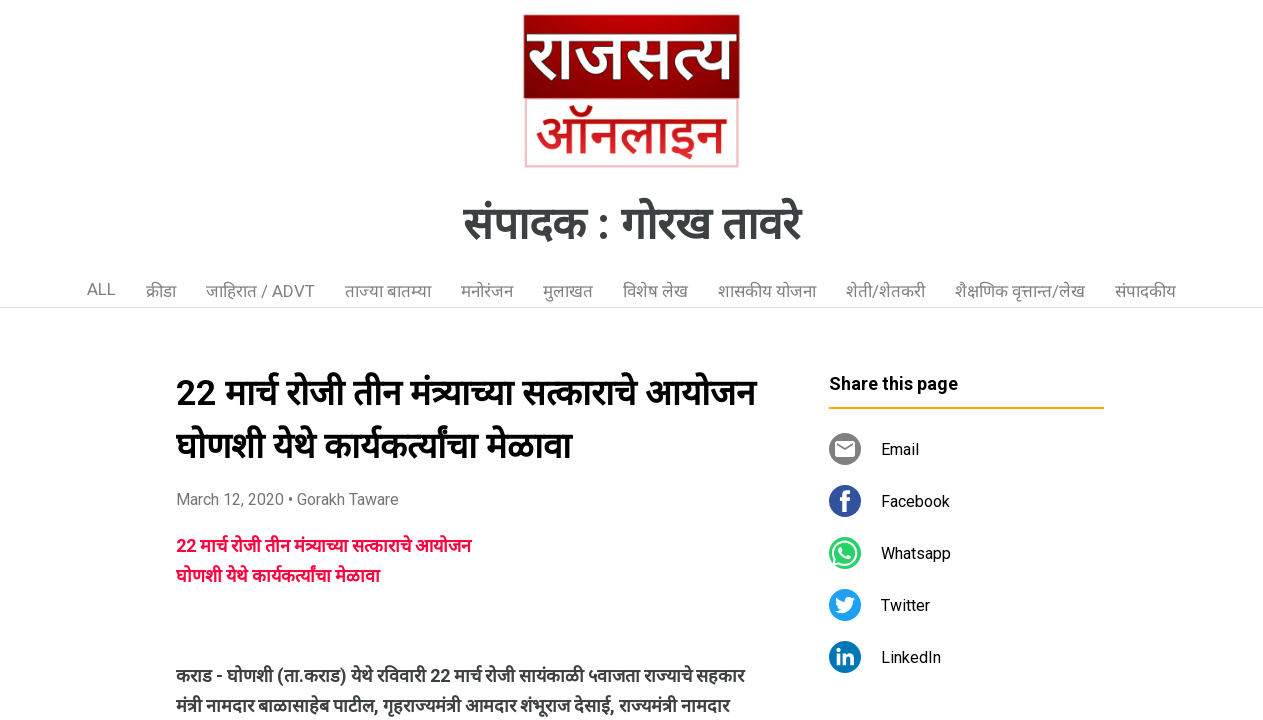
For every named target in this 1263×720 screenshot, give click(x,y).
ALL (101, 289)
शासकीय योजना (767, 291)
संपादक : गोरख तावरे (631, 224)
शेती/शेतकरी (885, 291)
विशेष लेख (655, 291)
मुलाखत (568, 291)
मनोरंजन (487, 291)
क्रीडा (161, 291)
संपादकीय (1145, 291)
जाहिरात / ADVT (260, 291)
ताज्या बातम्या (388, 291)
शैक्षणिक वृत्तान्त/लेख (1020, 291)
